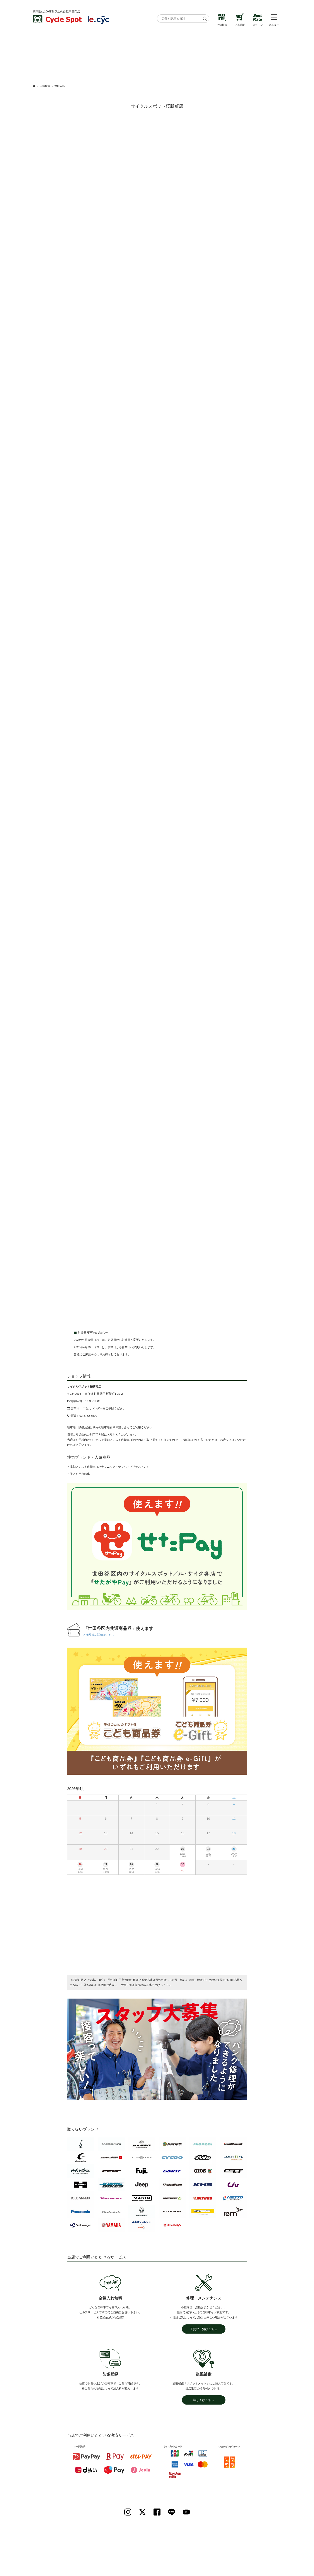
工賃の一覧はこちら (203, 2329)
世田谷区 (60, 86)
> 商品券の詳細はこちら (99, 1634)
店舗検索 (45, 86)
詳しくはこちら (203, 2400)
